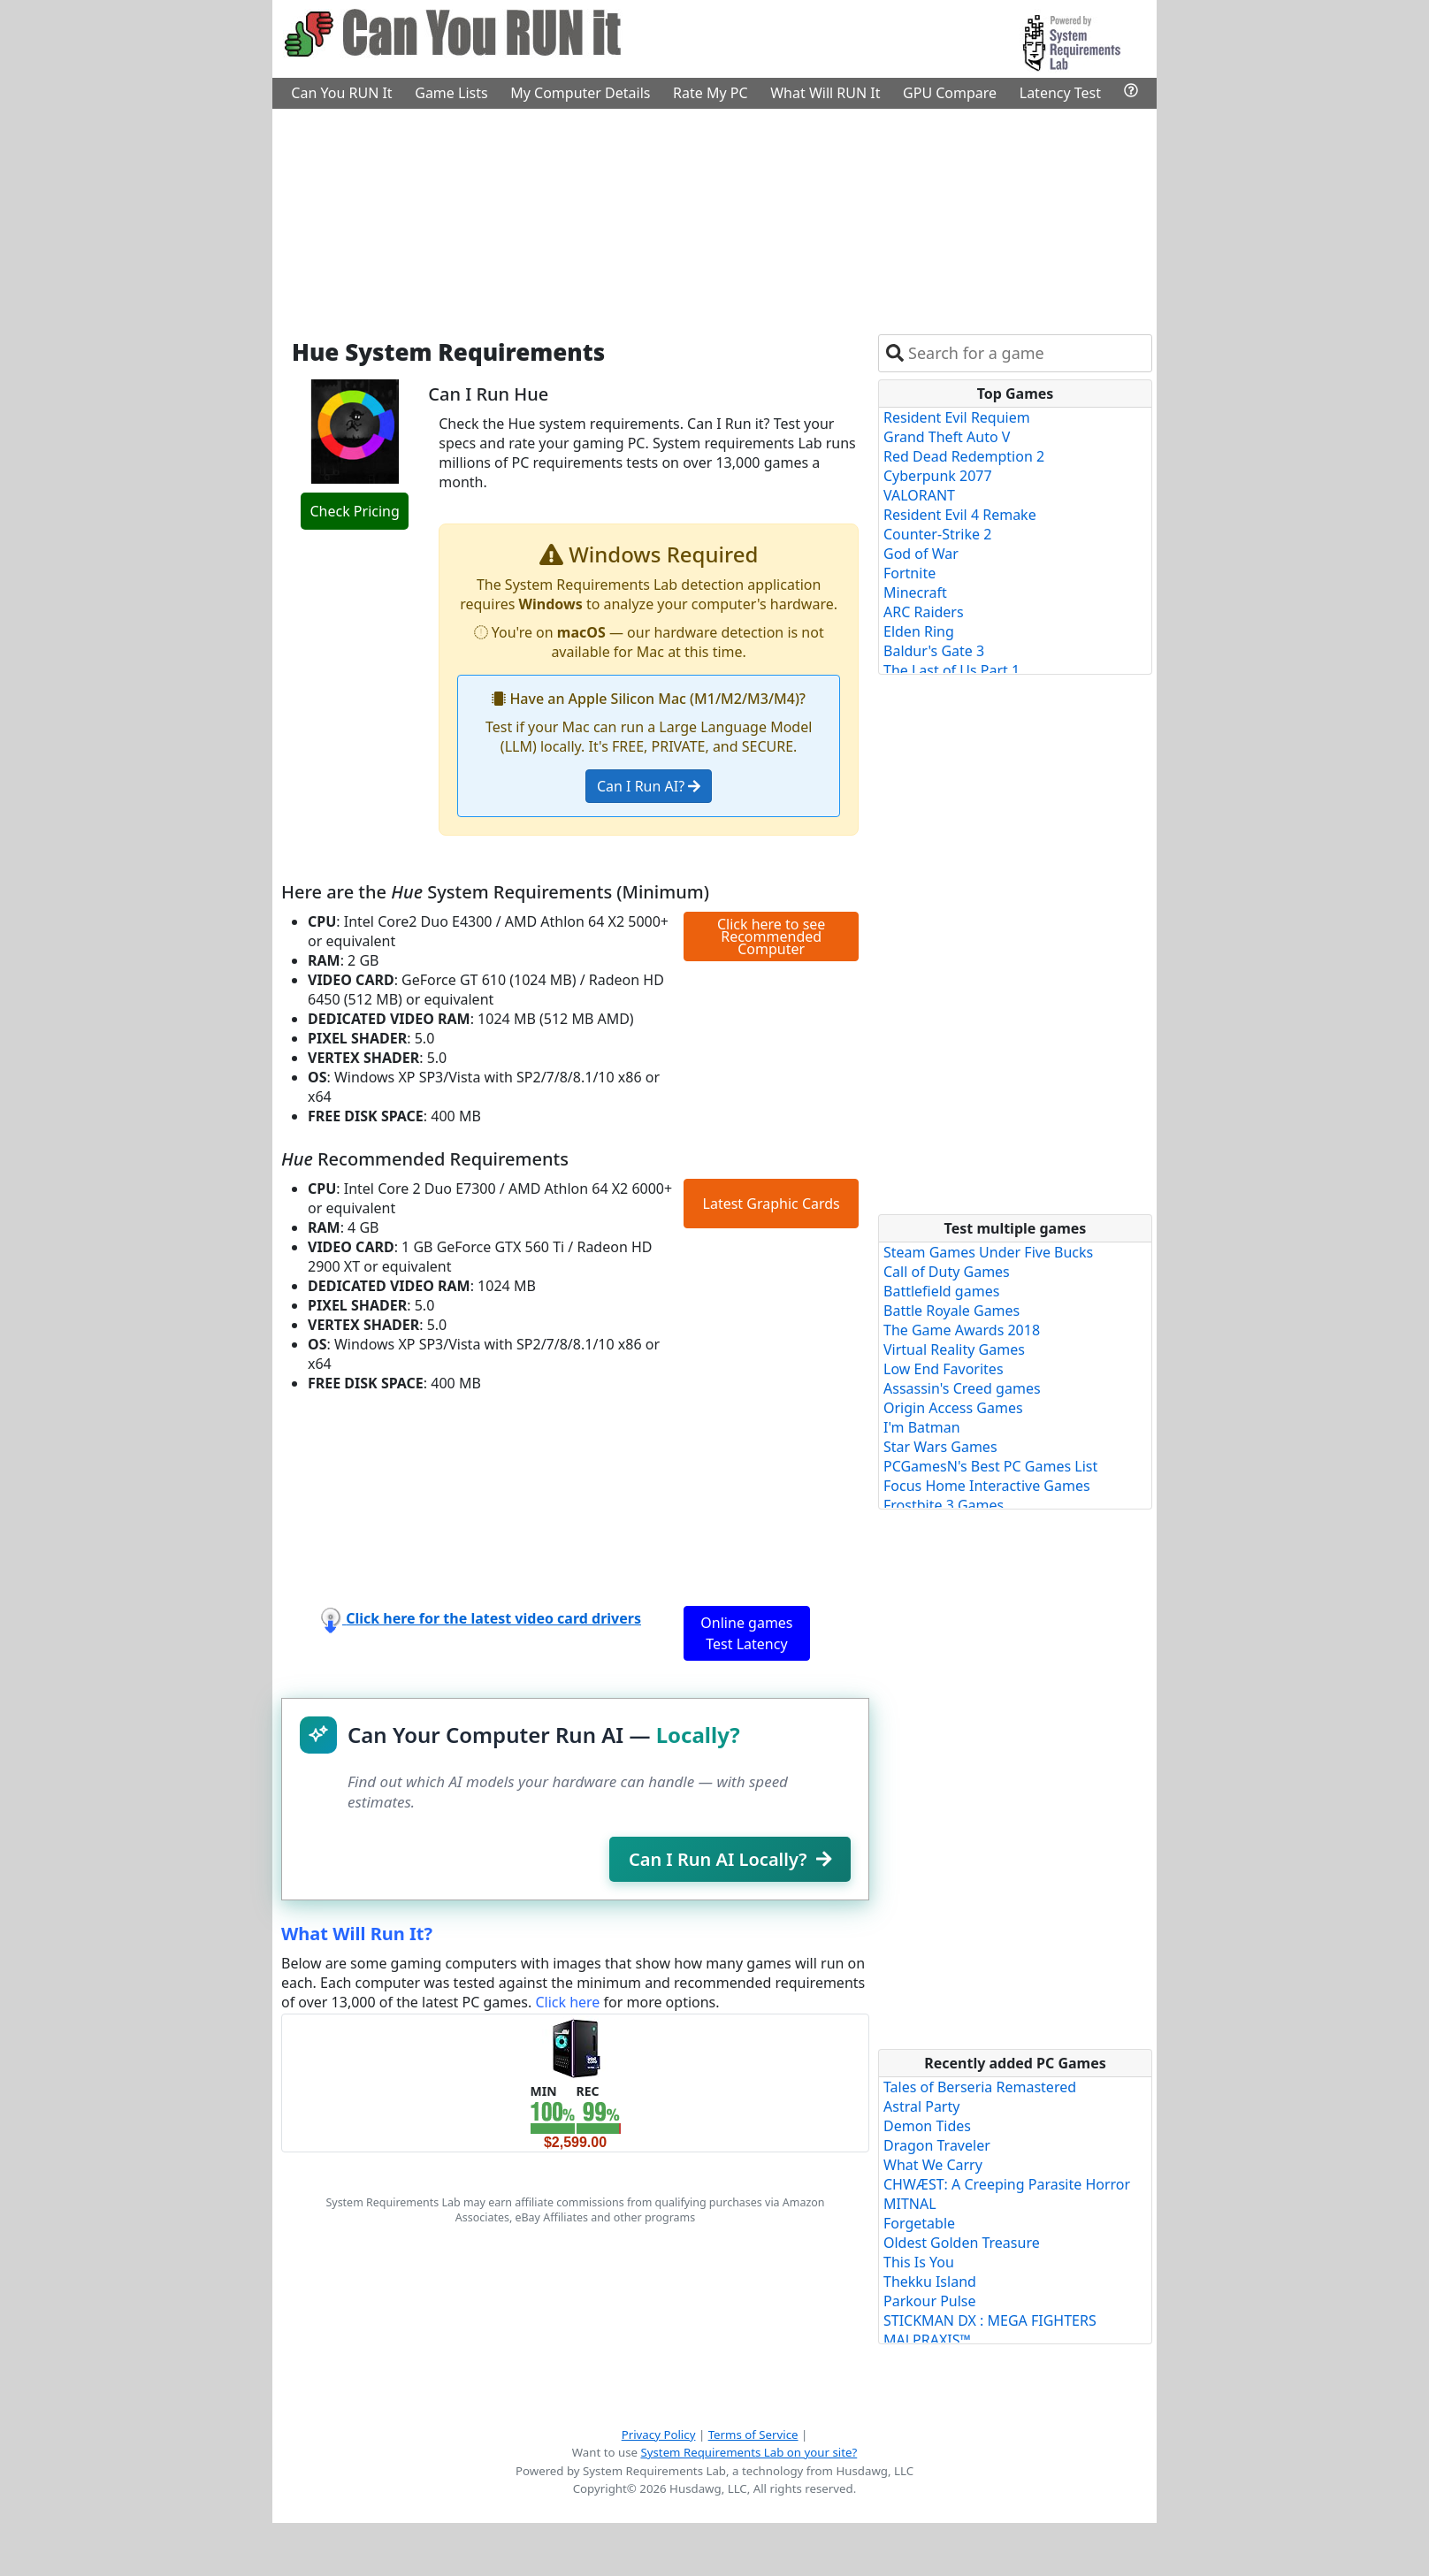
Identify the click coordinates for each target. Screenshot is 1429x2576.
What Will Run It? (356, 1933)
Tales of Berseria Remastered (979, 2087)
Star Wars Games (940, 1446)
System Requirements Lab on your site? (748, 2452)
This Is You (918, 2262)
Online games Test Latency (746, 1633)
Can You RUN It (341, 93)
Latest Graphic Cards (771, 1203)
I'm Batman (921, 1427)
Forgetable (919, 2223)
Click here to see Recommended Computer (771, 936)
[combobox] (1026, 353)
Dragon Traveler (936, 2145)
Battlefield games (941, 1291)
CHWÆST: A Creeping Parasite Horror (1006, 2184)
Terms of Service (753, 2434)
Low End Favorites (943, 1369)
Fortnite (909, 573)
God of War (921, 553)
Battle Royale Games (951, 1310)
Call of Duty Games (946, 1271)
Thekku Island (929, 2281)
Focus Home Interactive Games (986, 1485)
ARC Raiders (923, 612)
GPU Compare (950, 93)
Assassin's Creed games (962, 1388)
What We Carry (932, 2165)
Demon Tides (927, 2126)
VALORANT (919, 495)
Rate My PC (710, 93)
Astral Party (921, 2106)
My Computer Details (580, 93)
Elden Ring (918, 631)
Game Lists (451, 93)
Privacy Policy (659, 2434)
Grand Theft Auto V (946, 437)
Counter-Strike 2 (937, 534)
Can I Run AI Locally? (730, 1859)
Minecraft (915, 592)
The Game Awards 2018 (961, 1330)
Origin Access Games (953, 1408)
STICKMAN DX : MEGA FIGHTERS (990, 2320)
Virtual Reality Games (954, 1349)
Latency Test (1060, 93)
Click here (567, 2002)
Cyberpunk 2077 (937, 475)
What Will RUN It (825, 93)
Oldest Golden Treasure (961, 2242)
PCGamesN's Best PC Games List (990, 1466)
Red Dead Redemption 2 (963, 456)
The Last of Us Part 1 (951, 670)
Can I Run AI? (648, 786)
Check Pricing (354, 511)
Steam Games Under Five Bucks (988, 1252)
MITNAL (909, 2203)
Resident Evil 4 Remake (959, 514)
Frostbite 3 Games (943, 1505)
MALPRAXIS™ (927, 2340)
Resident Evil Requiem (956, 417)
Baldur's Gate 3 (933, 651)
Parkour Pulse (929, 2301)
